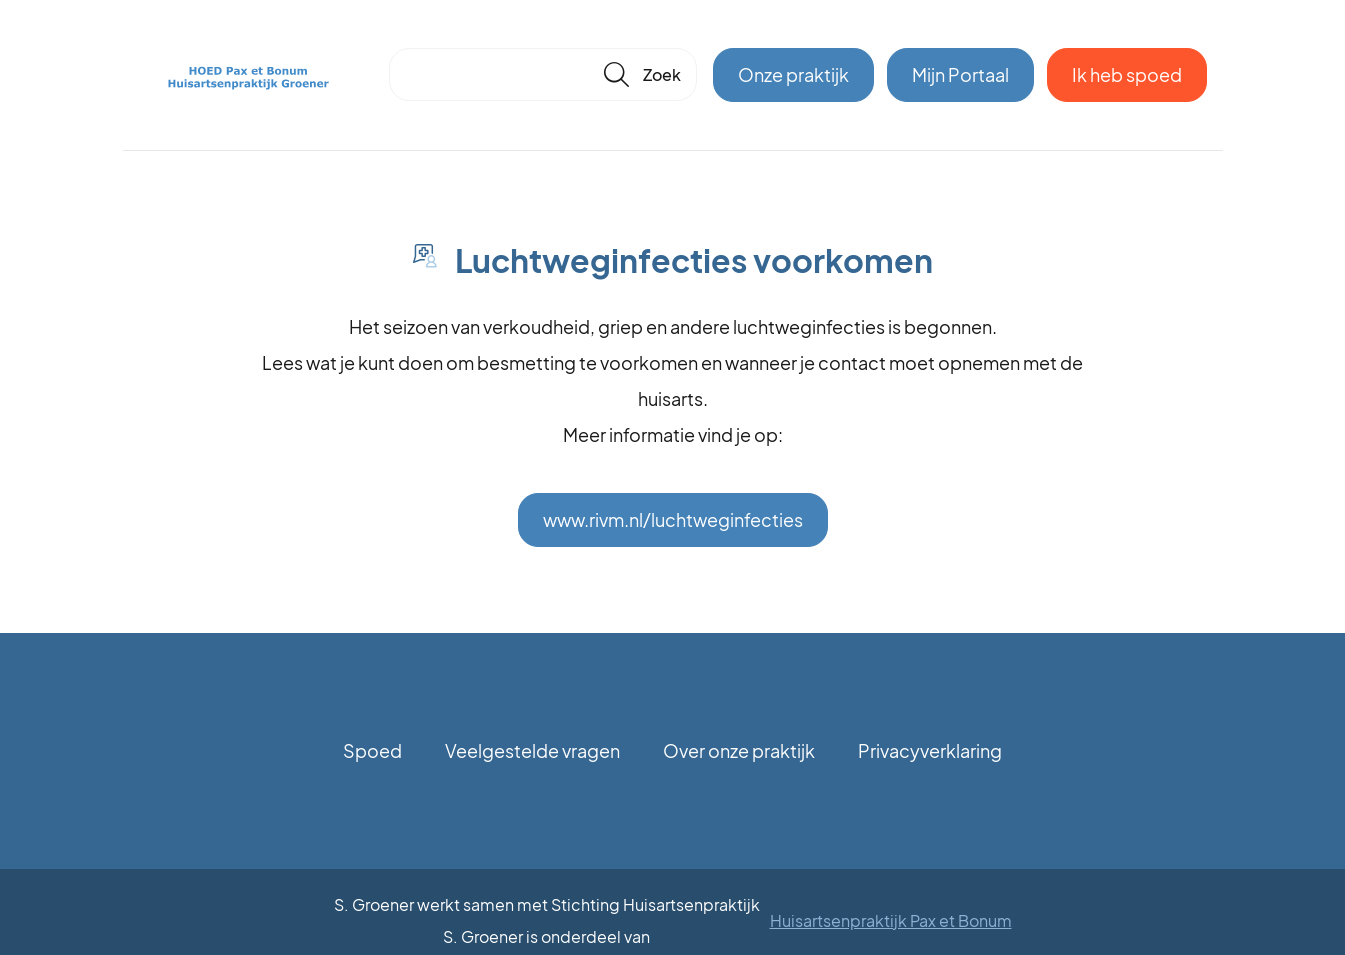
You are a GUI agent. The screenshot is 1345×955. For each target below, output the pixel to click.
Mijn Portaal (960, 74)
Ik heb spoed (1127, 74)
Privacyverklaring (930, 750)
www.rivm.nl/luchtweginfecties (673, 519)
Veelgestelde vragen (532, 750)
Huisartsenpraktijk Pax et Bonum (891, 920)
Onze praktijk (793, 74)
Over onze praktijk (739, 750)
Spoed (372, 750)
